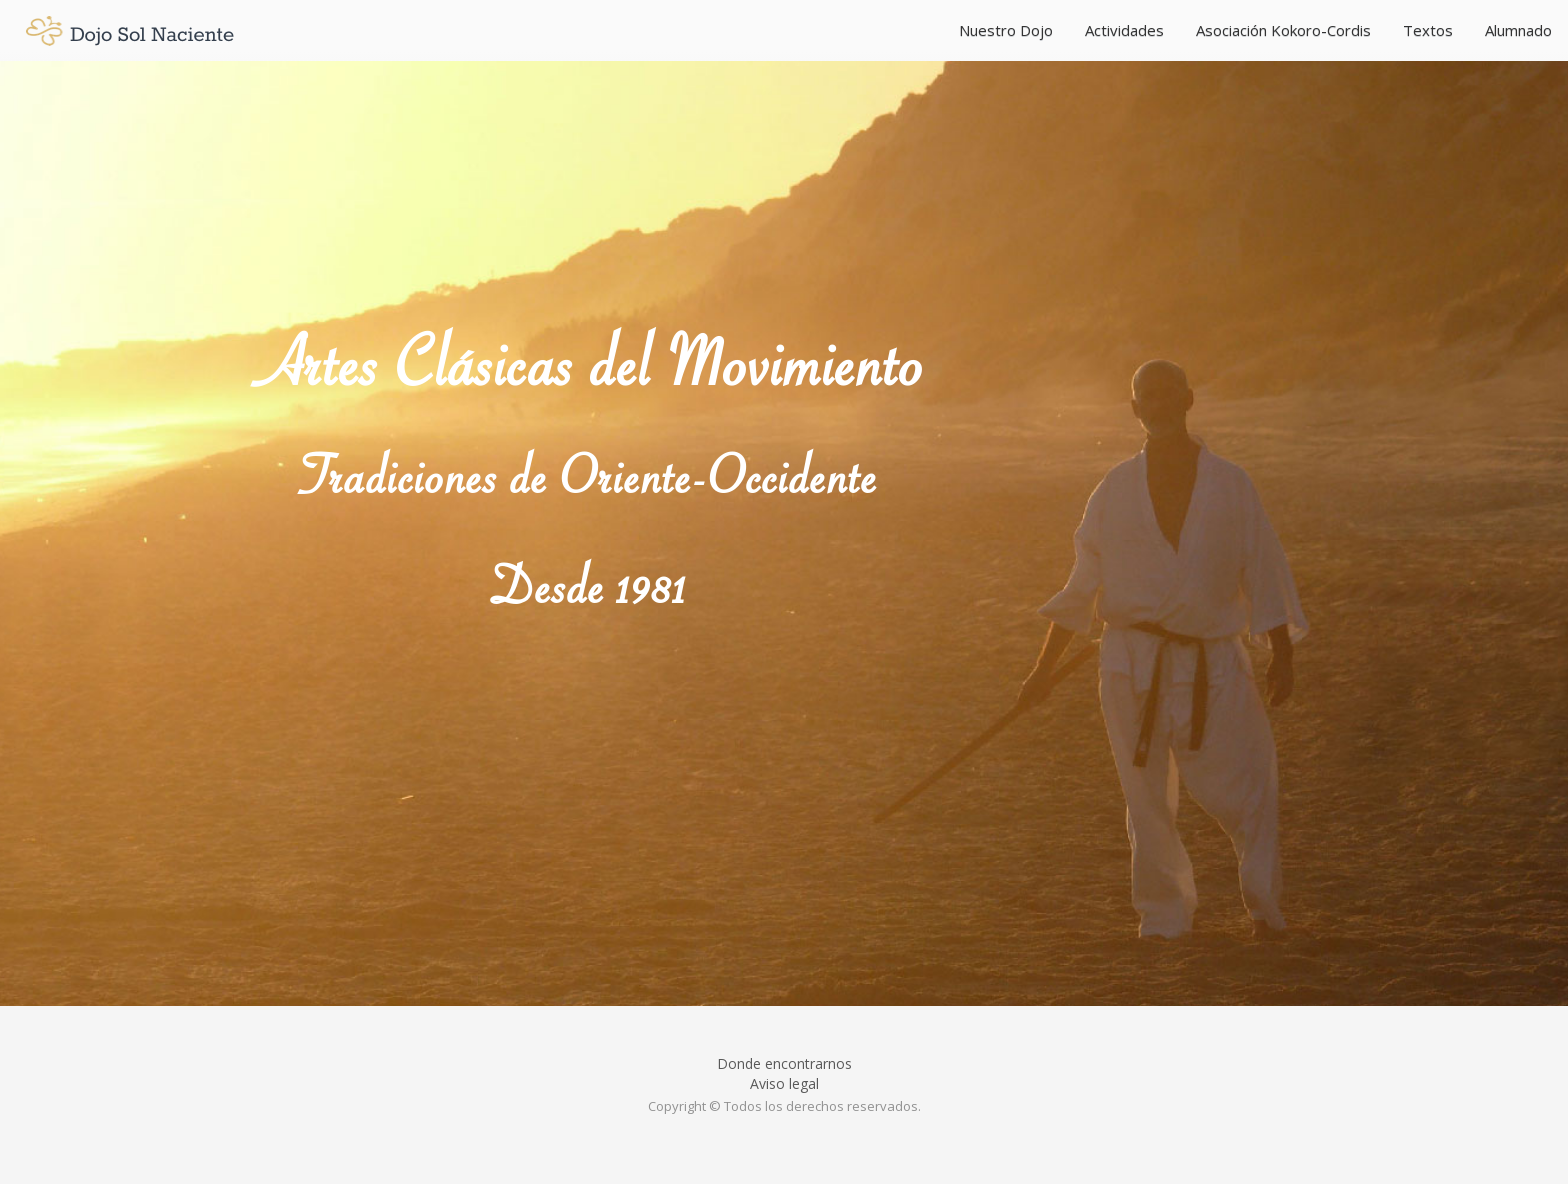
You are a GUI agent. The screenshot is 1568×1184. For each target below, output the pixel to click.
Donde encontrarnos (784, 1063)
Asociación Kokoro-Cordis (1283, 30)
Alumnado (1518, 30)
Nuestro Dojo (1006, 30)
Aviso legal (784, 1083)
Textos (1428, 30)
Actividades (1124, 30)
